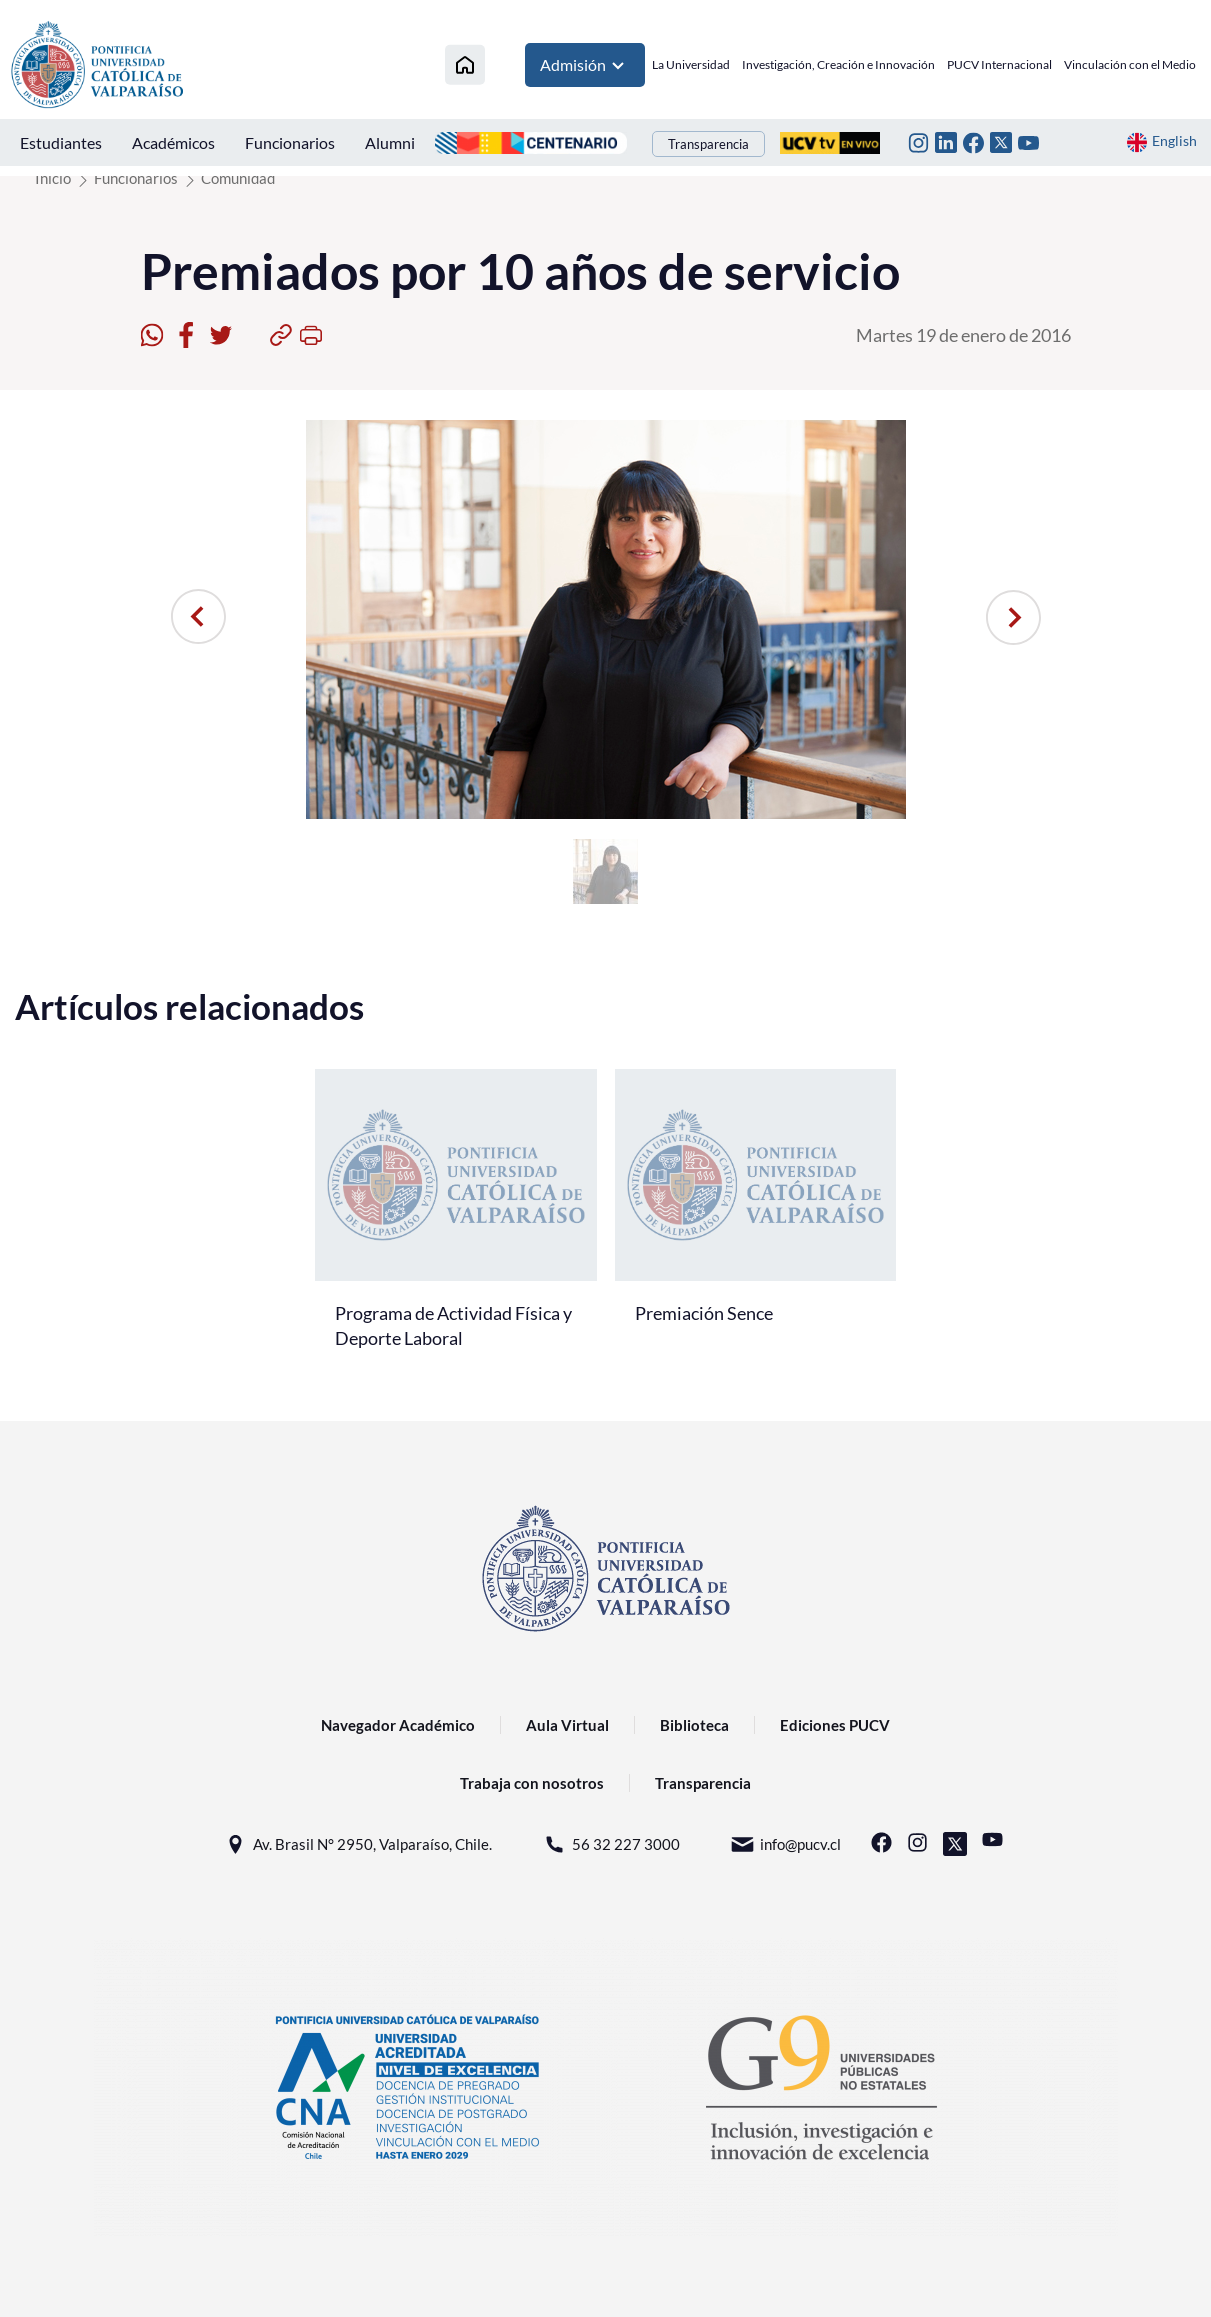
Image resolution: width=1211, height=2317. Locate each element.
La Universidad (691, 64)
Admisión (585, 65)
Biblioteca (694, 1725)
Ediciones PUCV (835, 1725)
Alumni (390, 142)
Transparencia (708, 144)
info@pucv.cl (785, 1844)
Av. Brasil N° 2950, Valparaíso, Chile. (357, 1844)
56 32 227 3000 (611, 1844)
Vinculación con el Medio (1130, 64)
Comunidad (238, 178)
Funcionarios (290, 142)
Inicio (53, 178)
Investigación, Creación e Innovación (838, 64)
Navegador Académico (398, 1725)
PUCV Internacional (999, 64)
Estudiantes (61, 142)
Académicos (173, 142)
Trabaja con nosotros (532, 1783)
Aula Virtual (567, 1725)
